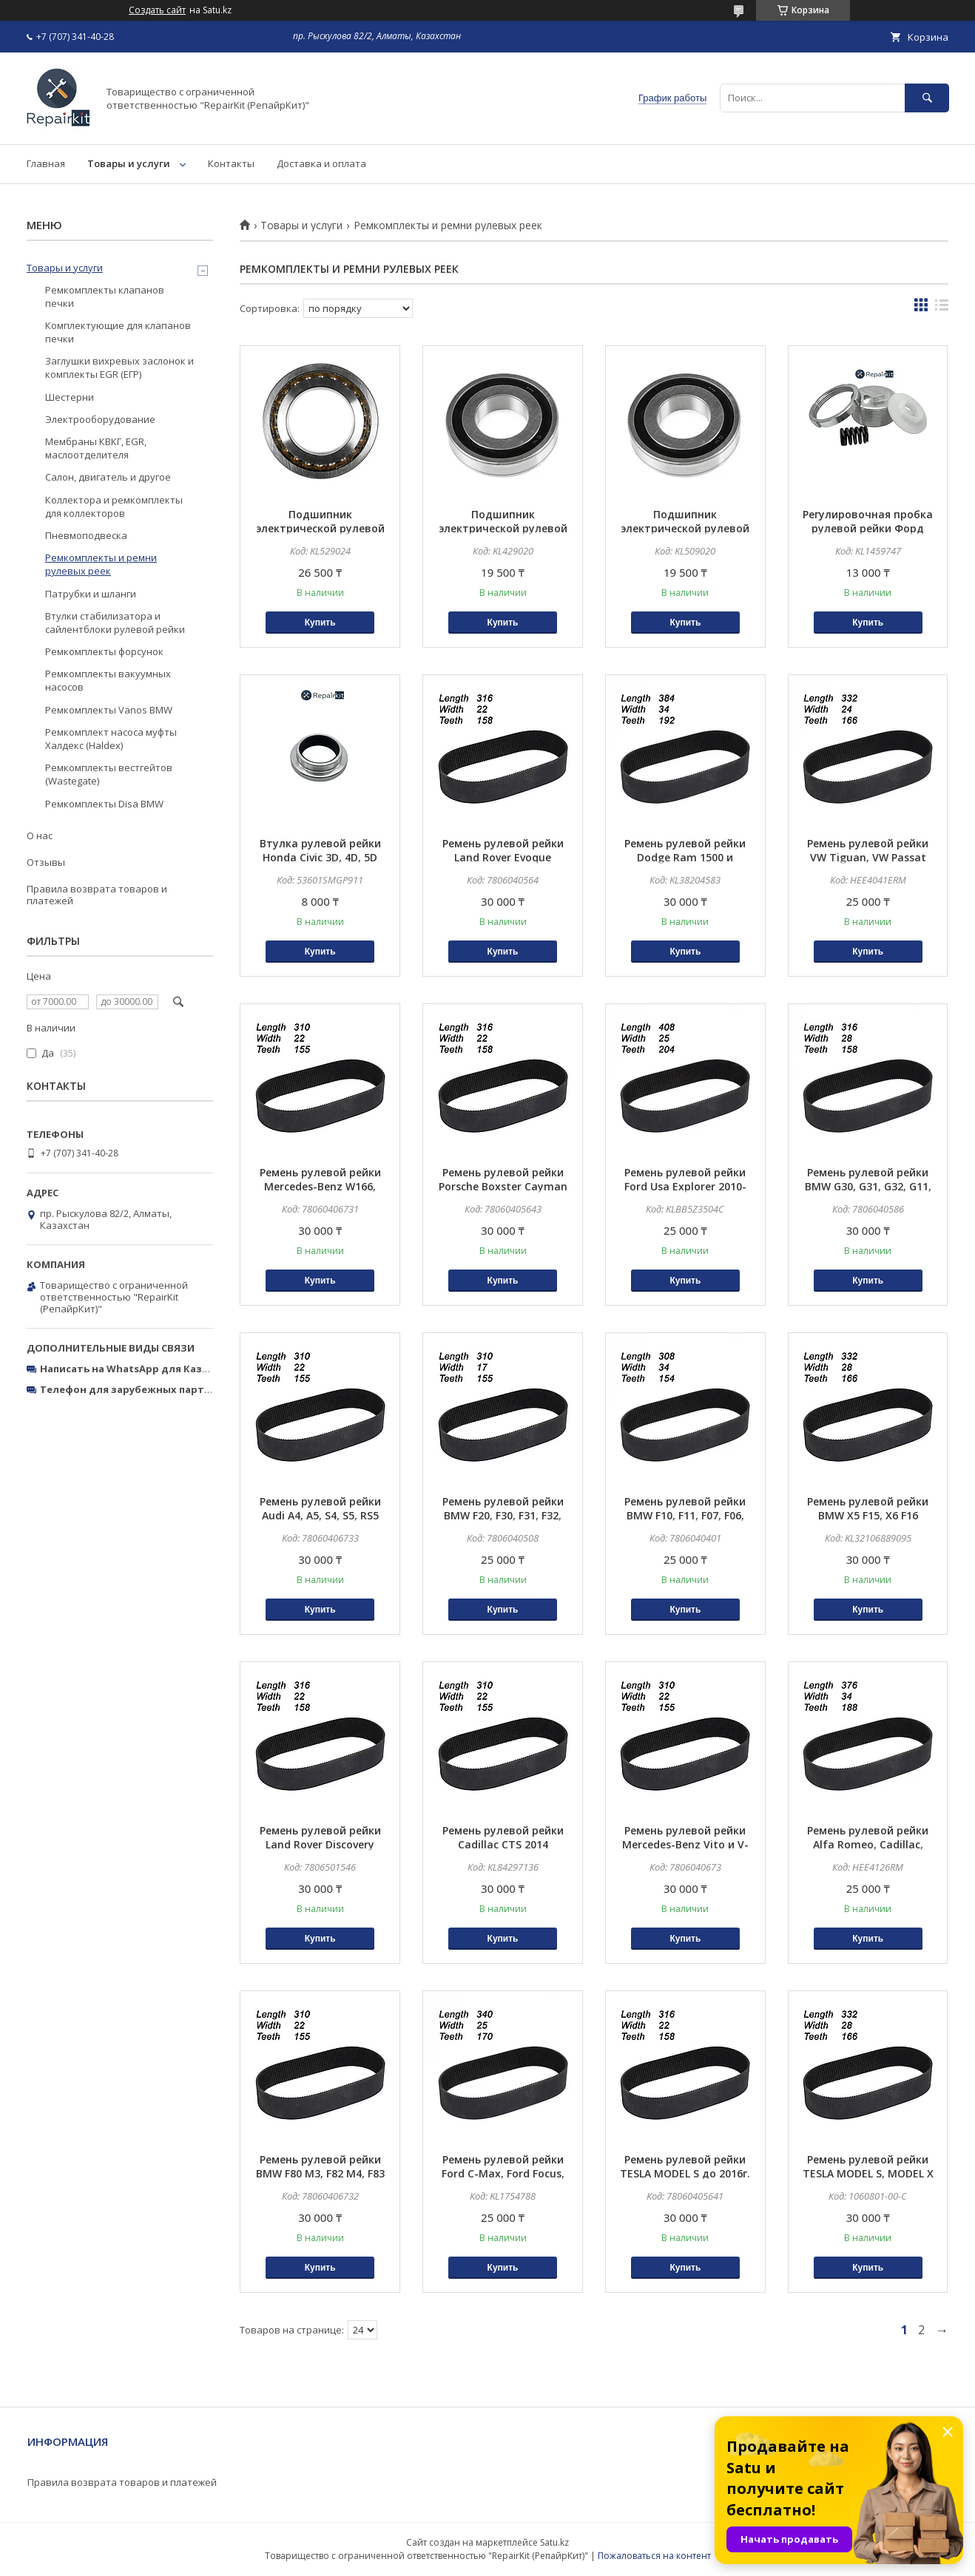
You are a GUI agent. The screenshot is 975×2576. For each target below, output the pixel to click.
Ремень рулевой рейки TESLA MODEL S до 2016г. (685, 2166)
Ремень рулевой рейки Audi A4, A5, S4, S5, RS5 (320, 1508)
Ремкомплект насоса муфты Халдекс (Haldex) (111, 738)
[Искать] (927, 98)
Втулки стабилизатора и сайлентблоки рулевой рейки (115, 622)
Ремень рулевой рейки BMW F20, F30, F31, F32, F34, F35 (503, 1515)
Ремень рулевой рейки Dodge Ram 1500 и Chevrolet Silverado (685, 857)
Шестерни (69, 397)
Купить (320, 622)
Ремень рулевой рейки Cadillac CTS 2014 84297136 (503, 1844)
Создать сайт (157, 10)
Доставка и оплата (321, 163)
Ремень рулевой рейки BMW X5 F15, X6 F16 (867, 1508)
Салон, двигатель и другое (108, 477)
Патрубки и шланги (90, 593)
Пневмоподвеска (86, 535)
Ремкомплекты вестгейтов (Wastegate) (108, 774)
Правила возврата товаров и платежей (97, 894)
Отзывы (46, 862)
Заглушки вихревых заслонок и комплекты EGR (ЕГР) (119, 367)
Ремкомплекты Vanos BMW (108, 709)
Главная (46, 163)
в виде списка (941, 308)
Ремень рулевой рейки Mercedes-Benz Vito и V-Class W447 (685, 1844)
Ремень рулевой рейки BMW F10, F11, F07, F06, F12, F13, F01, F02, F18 (685, 1515)
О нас (40, 835)
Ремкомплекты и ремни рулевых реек (101, 564)
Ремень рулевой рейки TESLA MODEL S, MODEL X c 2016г (868, 2173)
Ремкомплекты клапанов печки (104, 296)
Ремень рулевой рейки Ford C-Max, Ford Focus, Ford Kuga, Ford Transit (503, 2173)
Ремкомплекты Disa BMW (104, 803)
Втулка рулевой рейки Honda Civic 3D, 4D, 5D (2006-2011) (320, 857)
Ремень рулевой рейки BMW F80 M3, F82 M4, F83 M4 (320, 2173)
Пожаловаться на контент (654, 2555)
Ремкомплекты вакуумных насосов (108, 680)
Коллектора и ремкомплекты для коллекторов (114, 506)
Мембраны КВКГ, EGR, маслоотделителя (95, 448)
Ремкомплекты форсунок (104, 651)
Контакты (231, 163)
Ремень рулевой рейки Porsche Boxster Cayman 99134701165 (503, 1186)
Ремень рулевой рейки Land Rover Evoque (503, 850)
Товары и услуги (128, 163)
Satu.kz (554, 2542)
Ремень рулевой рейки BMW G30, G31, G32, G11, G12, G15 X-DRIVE (868, 1186)
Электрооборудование (100, 419)
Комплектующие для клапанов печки (118, 332)
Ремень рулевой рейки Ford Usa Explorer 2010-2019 (685, 1186)
